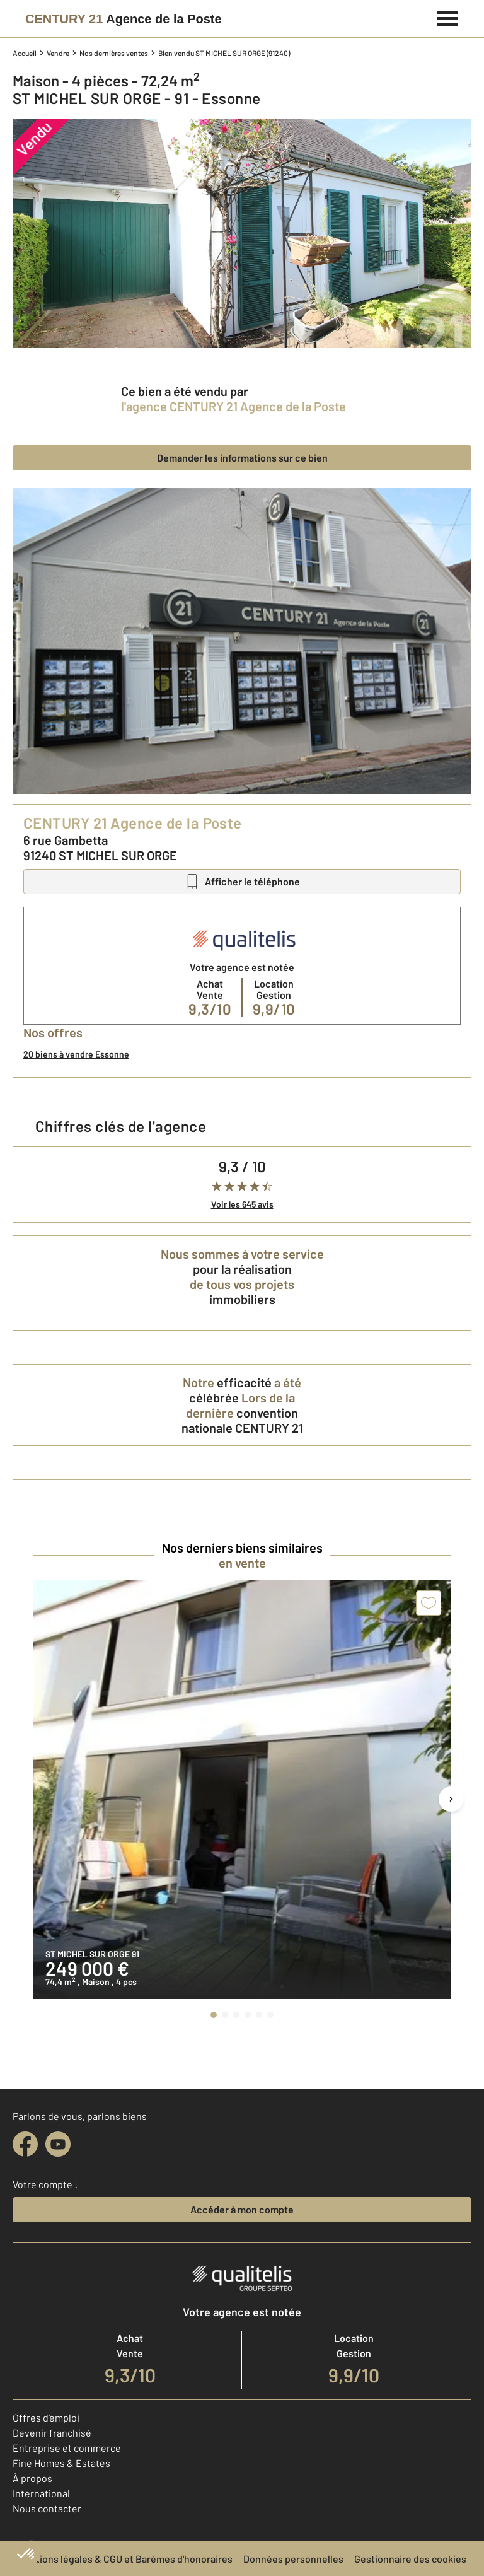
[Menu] (448, 17)
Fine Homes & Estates (61, 2463)
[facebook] (25, 2144)
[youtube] (58, 2144)
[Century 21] (123, 19)
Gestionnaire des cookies (410, 2559)
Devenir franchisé (52, 2433)
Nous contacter (47, 2508)
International (41, 2493)
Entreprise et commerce (67, 2448)
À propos (32, 2478)
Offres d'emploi (46, 2417)
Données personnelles (293, 2559)
